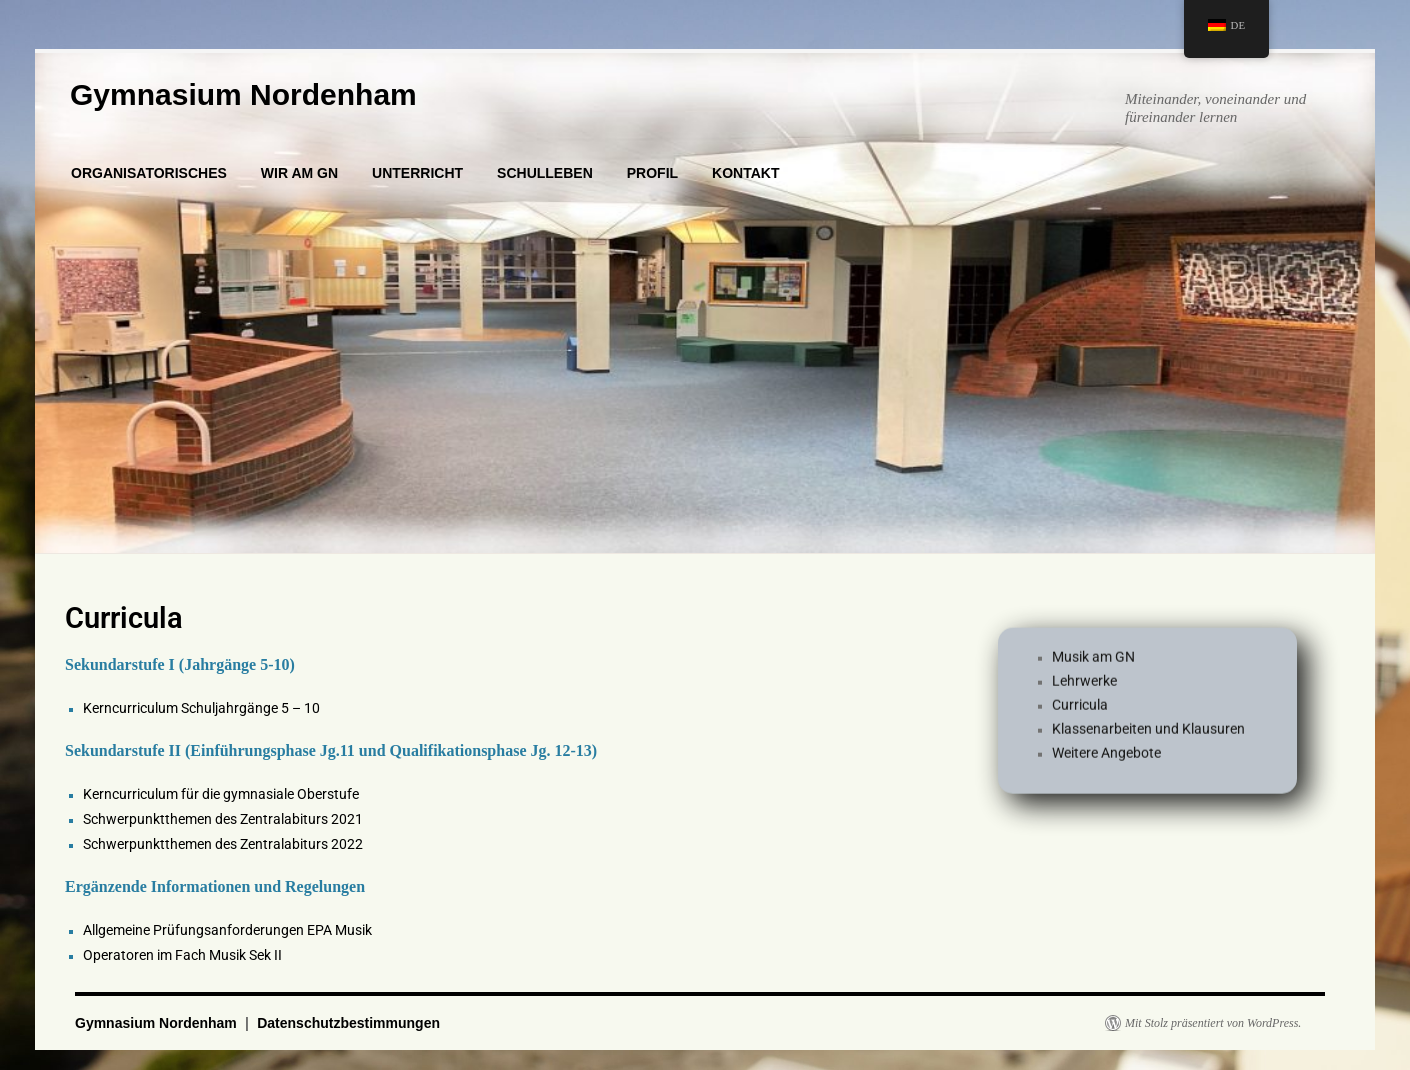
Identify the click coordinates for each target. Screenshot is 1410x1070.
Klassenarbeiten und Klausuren (1148, 736)
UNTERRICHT (417, 173)
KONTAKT (745, 173)
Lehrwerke (1084, 688)
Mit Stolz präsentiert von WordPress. (1213, 1023)
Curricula (1080, 712)
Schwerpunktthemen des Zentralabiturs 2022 (223, 844)
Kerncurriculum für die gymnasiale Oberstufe (221, 794)
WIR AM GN (299, 173)
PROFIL (652, 173)
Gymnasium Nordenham (243, 94)
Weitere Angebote (1106, 760)
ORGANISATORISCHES (149, 173)
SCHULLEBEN (545, 173)
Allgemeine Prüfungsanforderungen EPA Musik (227, 930)
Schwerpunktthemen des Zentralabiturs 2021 (223, 819)
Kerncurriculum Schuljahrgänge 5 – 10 (201, 708)
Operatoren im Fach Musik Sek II (182, 955)
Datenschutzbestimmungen (348, 1023)
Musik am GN (1093, 664)
